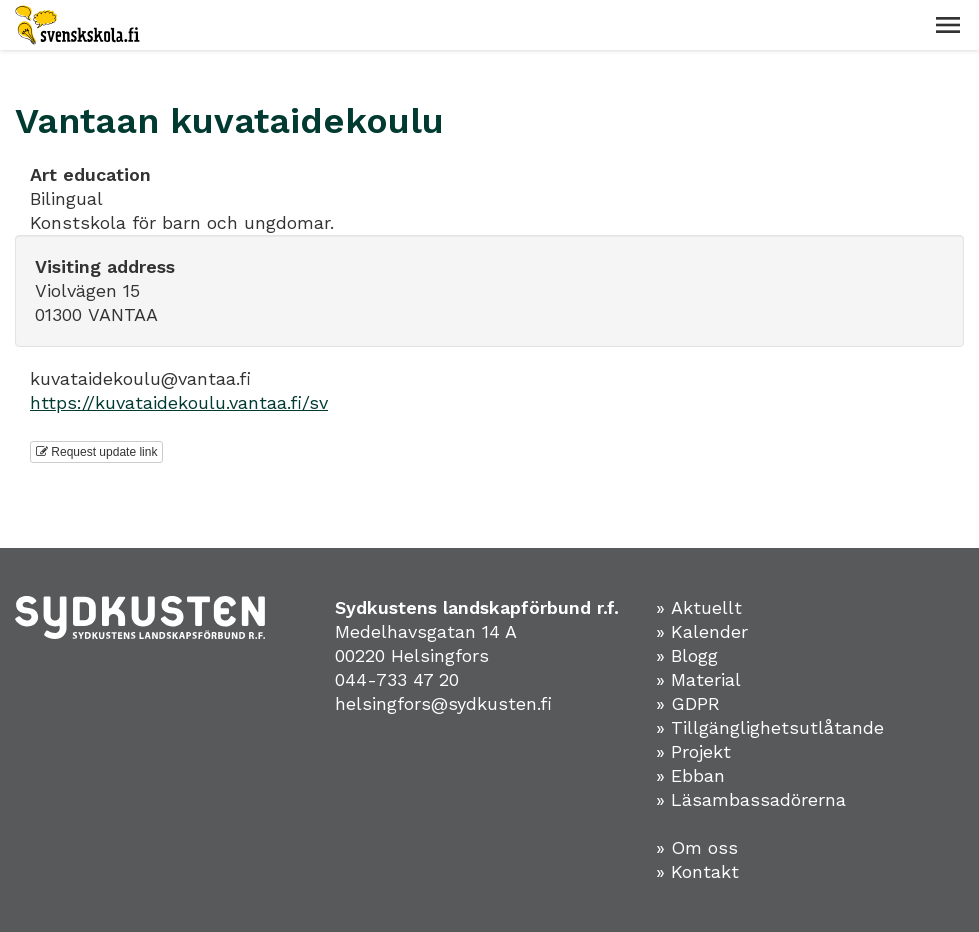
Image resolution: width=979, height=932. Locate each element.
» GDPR (688, 703)
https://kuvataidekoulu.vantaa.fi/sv (179, 402)
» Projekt (693, 751)
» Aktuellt (699, 607)
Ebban (698, 775)
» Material (698, 679)
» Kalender (702, 631)
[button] (948, 25)
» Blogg (687, 655)
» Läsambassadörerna (751, 799)
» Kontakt (697, 871)
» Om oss (697, 847)
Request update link (96, 452)
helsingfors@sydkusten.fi (443, 703)
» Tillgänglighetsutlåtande (770, 727)
